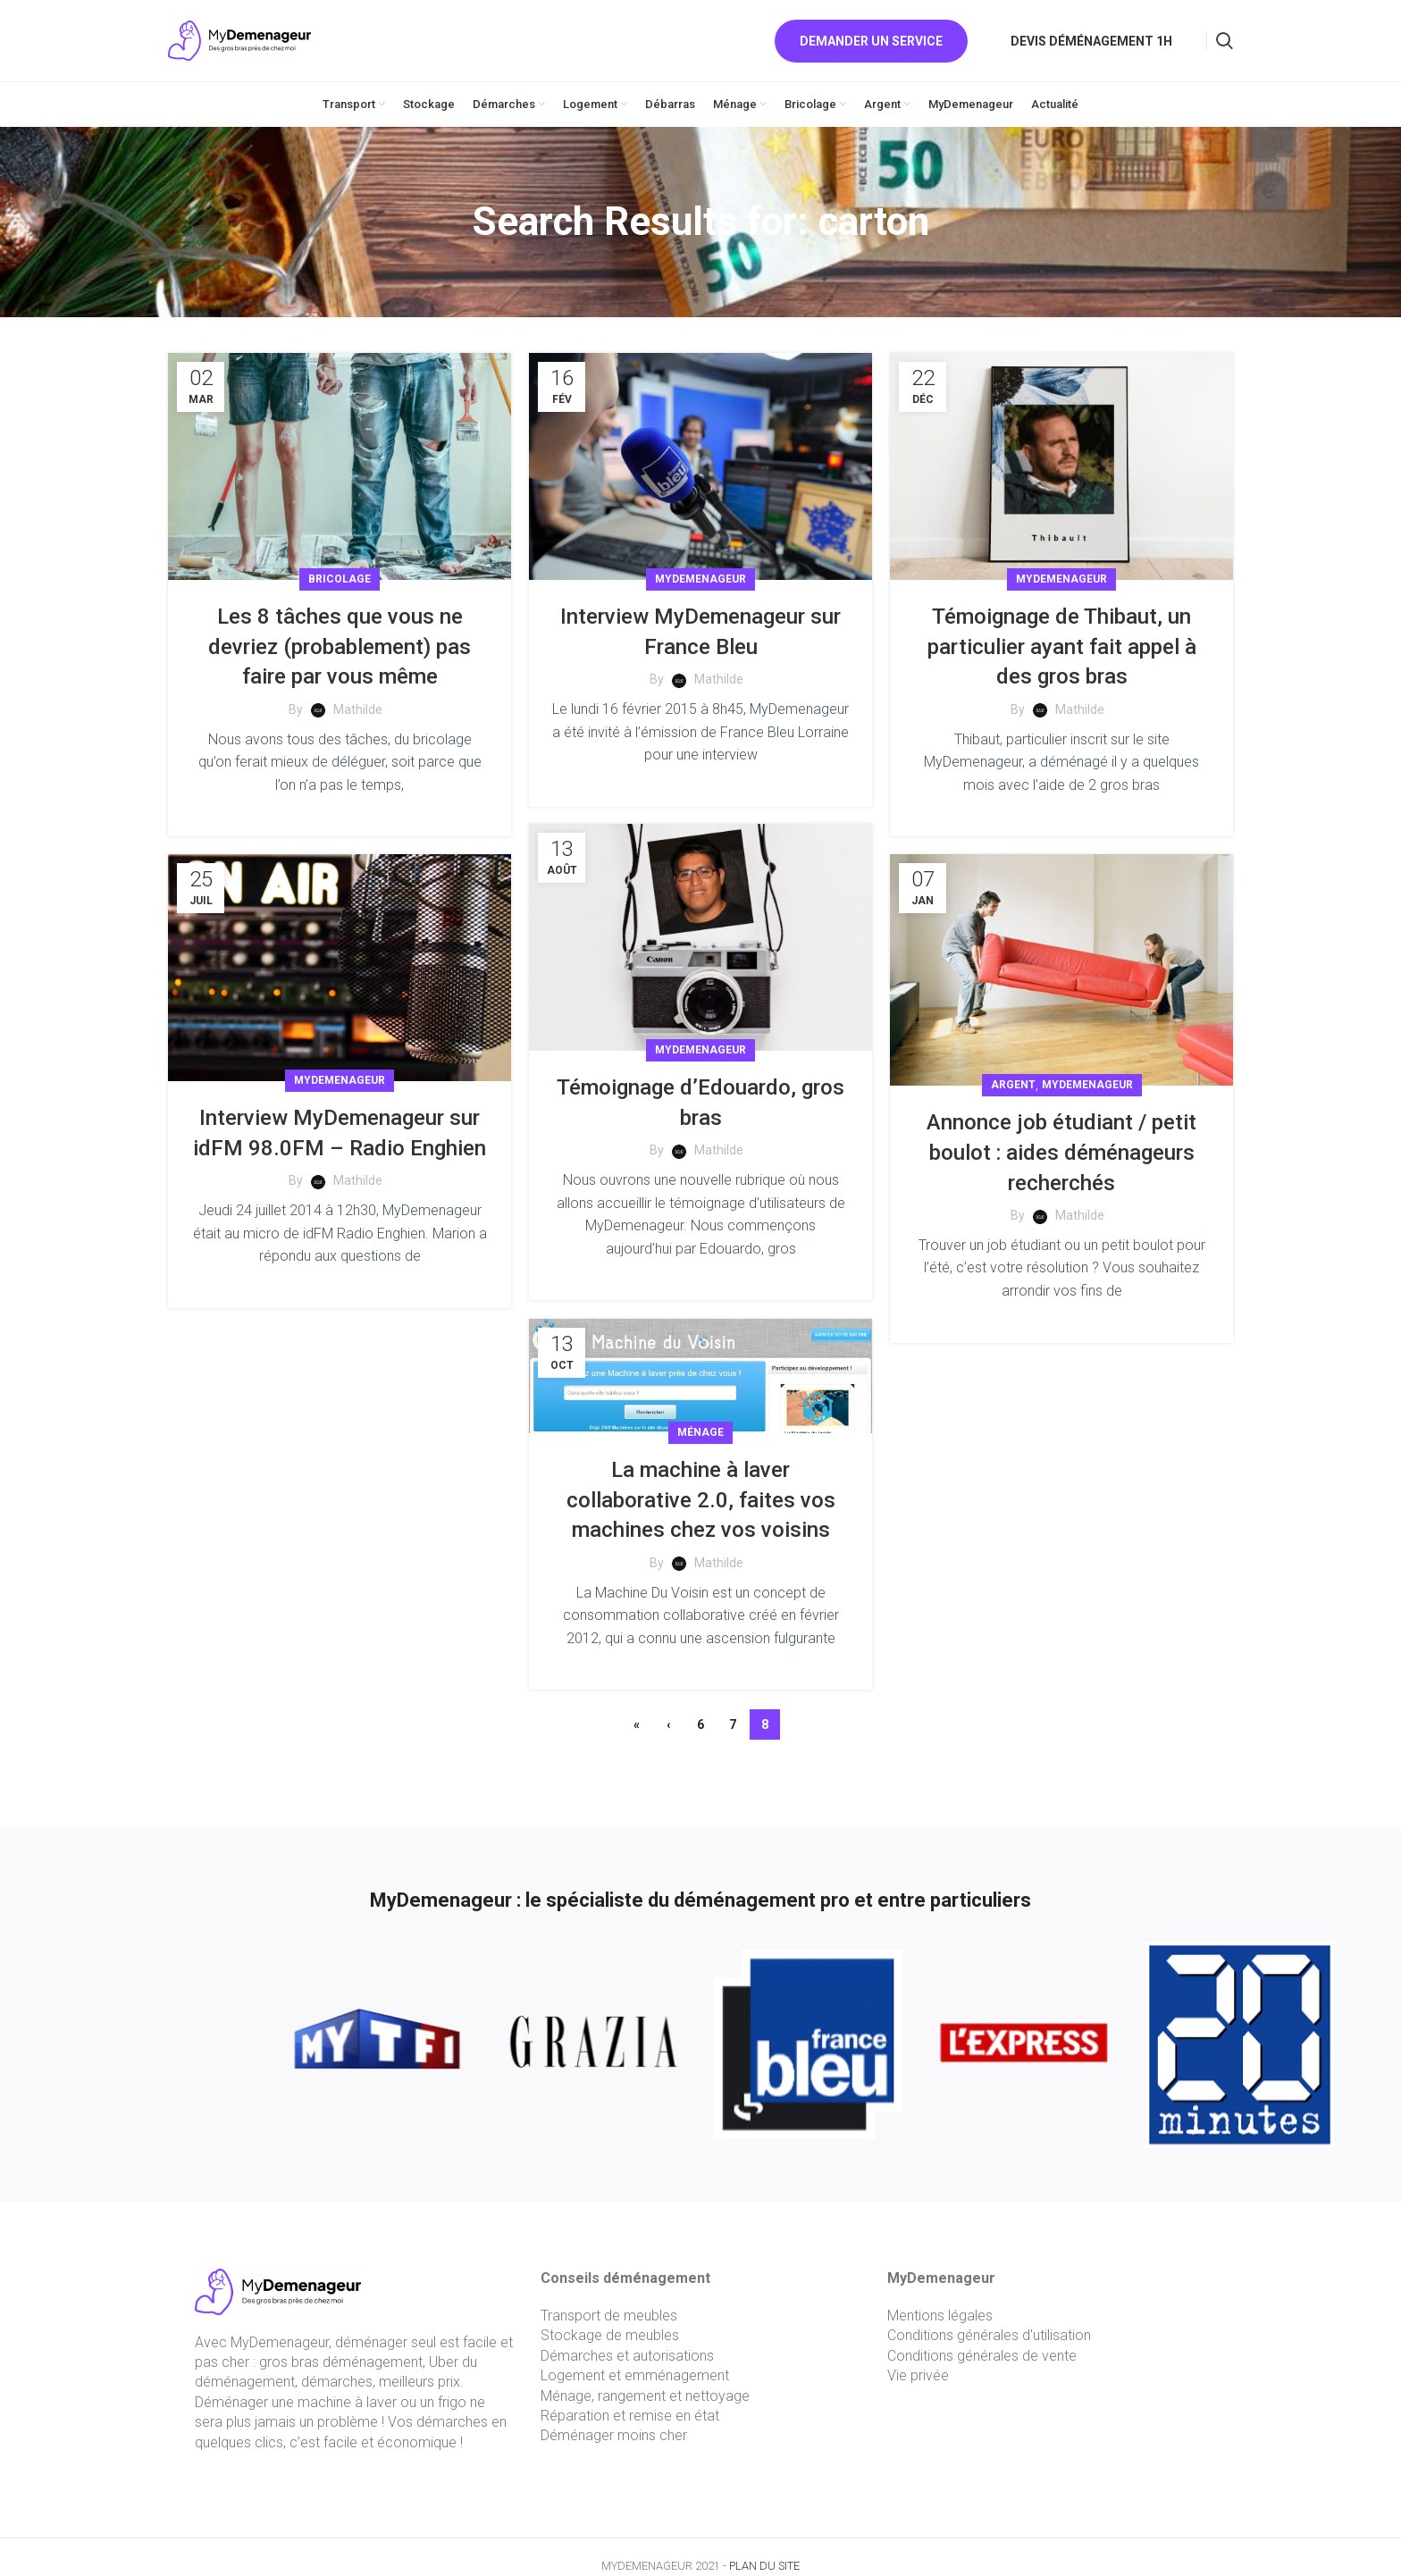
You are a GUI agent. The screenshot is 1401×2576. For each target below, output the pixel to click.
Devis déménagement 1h (1091, 41)
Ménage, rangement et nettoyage (645, 2395)
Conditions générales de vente (982, 2355)
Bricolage (339, 579)
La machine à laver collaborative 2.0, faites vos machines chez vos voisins (700, 1492)
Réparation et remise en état (630, 2415)
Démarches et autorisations (627, 2355)
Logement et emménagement (635, 2375)
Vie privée (918, 2375)
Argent (1013, 1084)
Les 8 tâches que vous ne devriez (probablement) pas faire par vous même (339, 646)
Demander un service (871, 41)
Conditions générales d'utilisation (989, 2335)
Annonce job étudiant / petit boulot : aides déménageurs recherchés (1061, 1152)
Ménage (700, 1425)
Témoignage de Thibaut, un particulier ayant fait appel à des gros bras (1061, 646)
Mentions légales (940, 2315)
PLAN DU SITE (764, 2565)
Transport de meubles (609, 2315)
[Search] (1224, 41)
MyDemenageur (700, 579)
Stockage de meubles (610, 2335)
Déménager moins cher (614, 2435)
